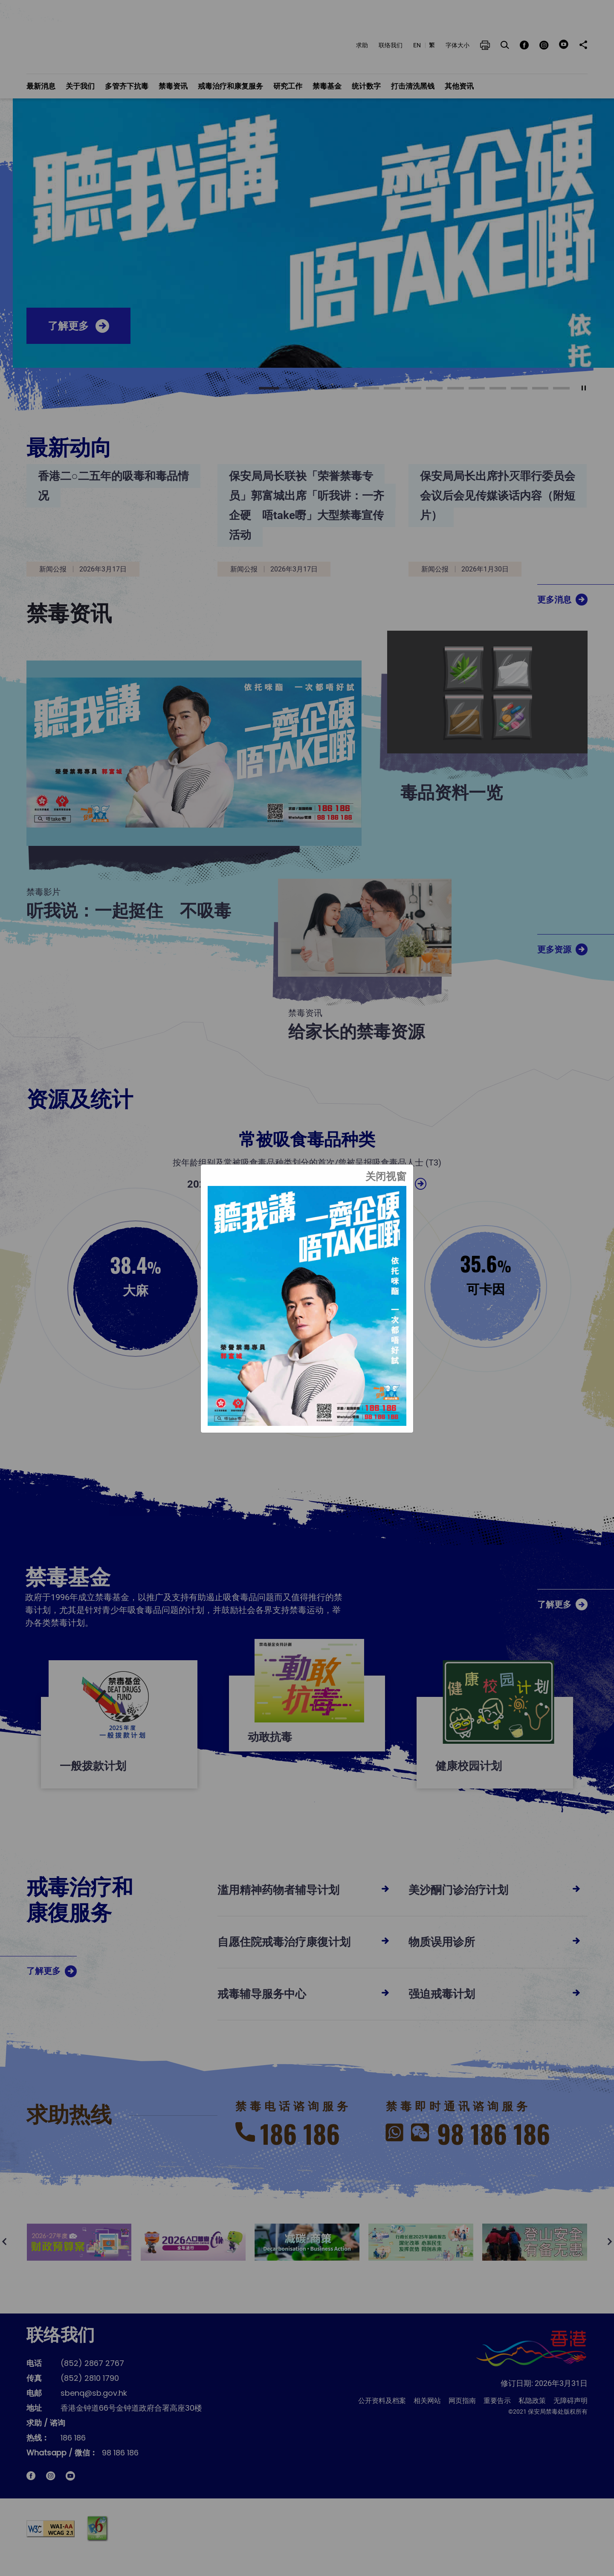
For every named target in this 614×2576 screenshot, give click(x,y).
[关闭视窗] (385, 1178)
